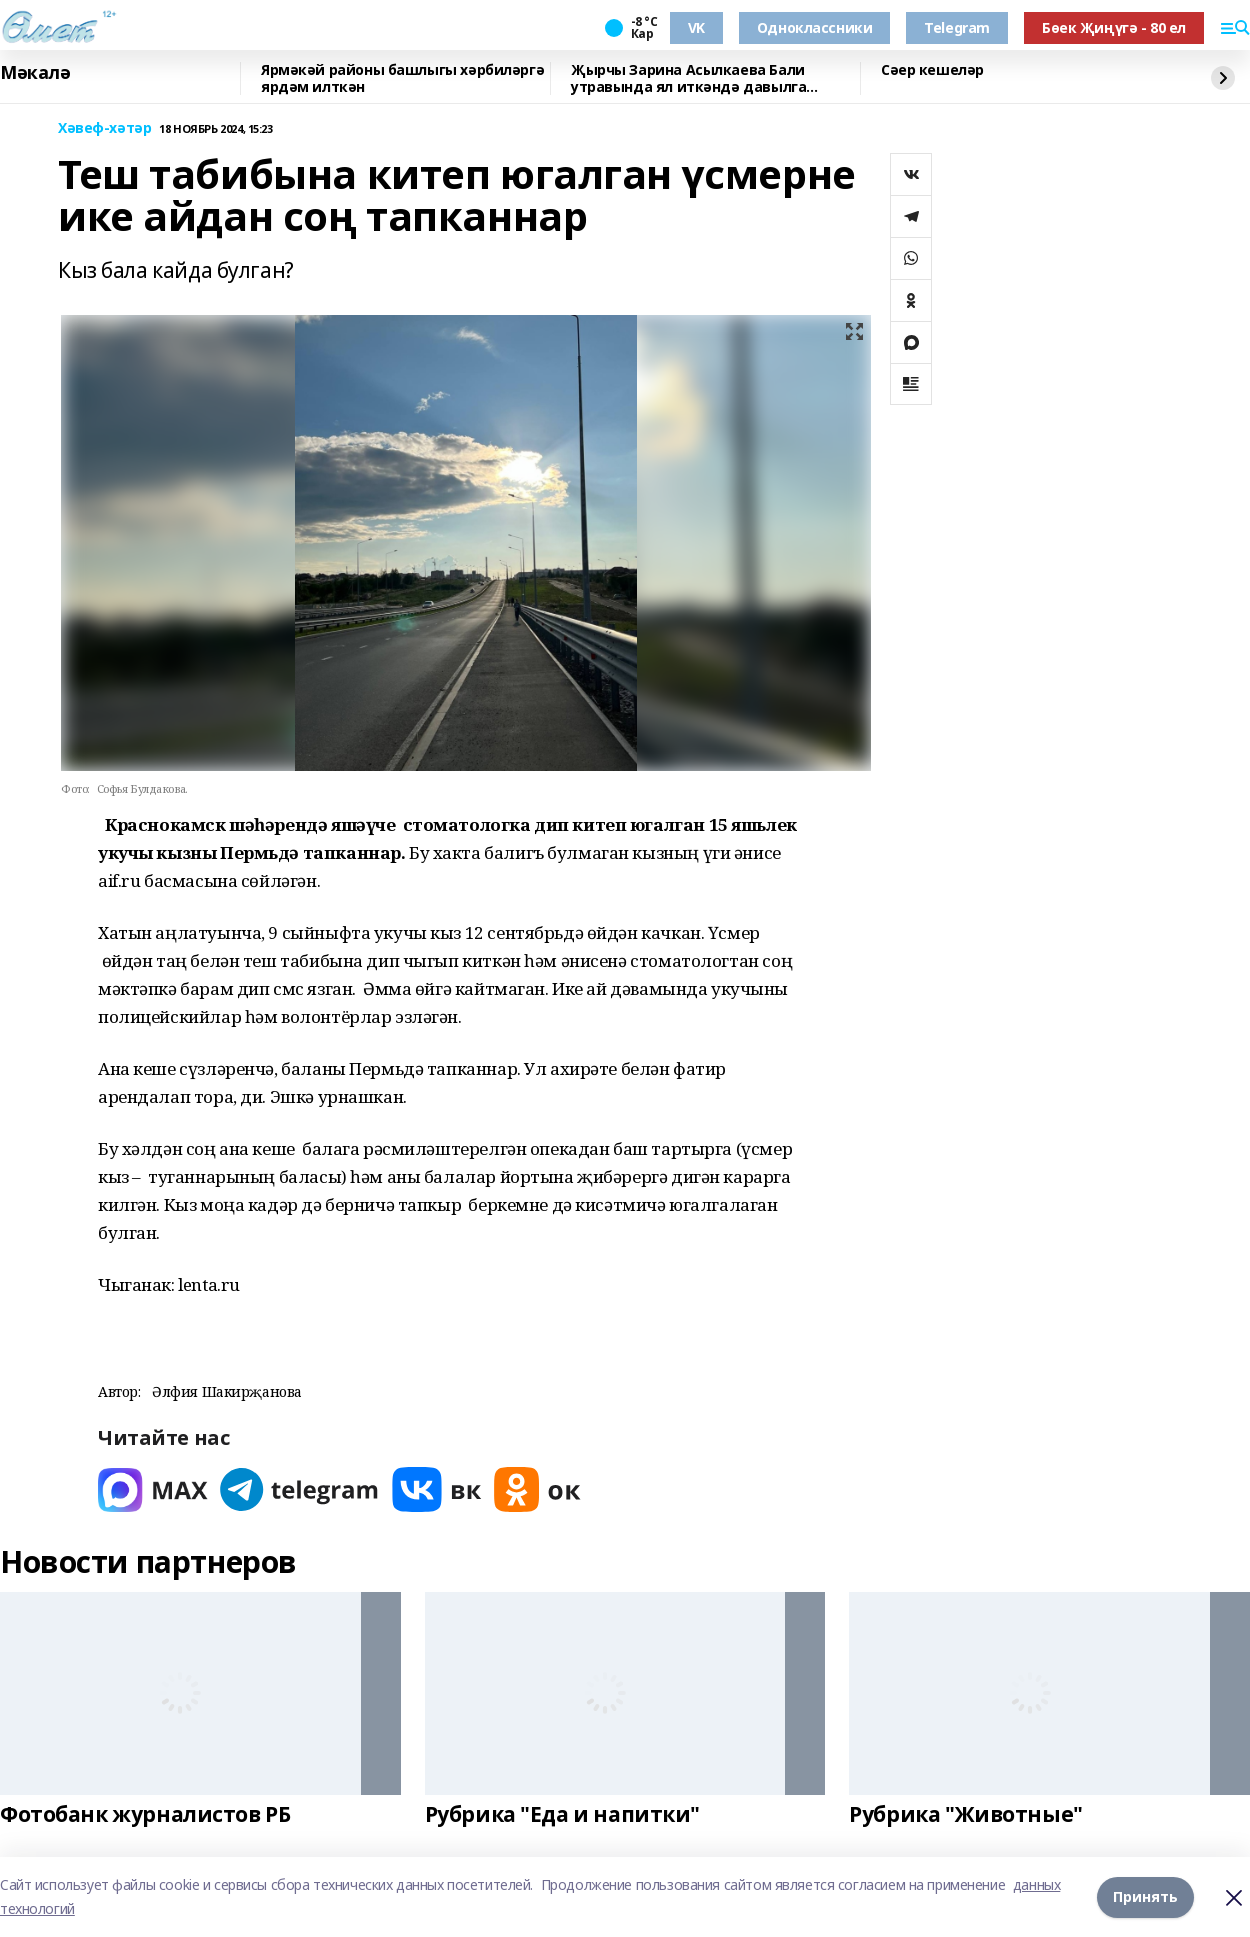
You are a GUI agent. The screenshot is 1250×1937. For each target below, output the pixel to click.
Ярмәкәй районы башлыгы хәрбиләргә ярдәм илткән (402, 78)
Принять (1145, 1896)
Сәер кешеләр (932, 70)
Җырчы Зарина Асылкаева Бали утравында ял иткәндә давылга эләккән (688, 78)
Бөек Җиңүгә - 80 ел (1114, 27)
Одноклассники (815, 27)
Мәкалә (35, 73)
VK (696, 27)
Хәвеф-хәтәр (104, 128)
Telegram (957, 27)
